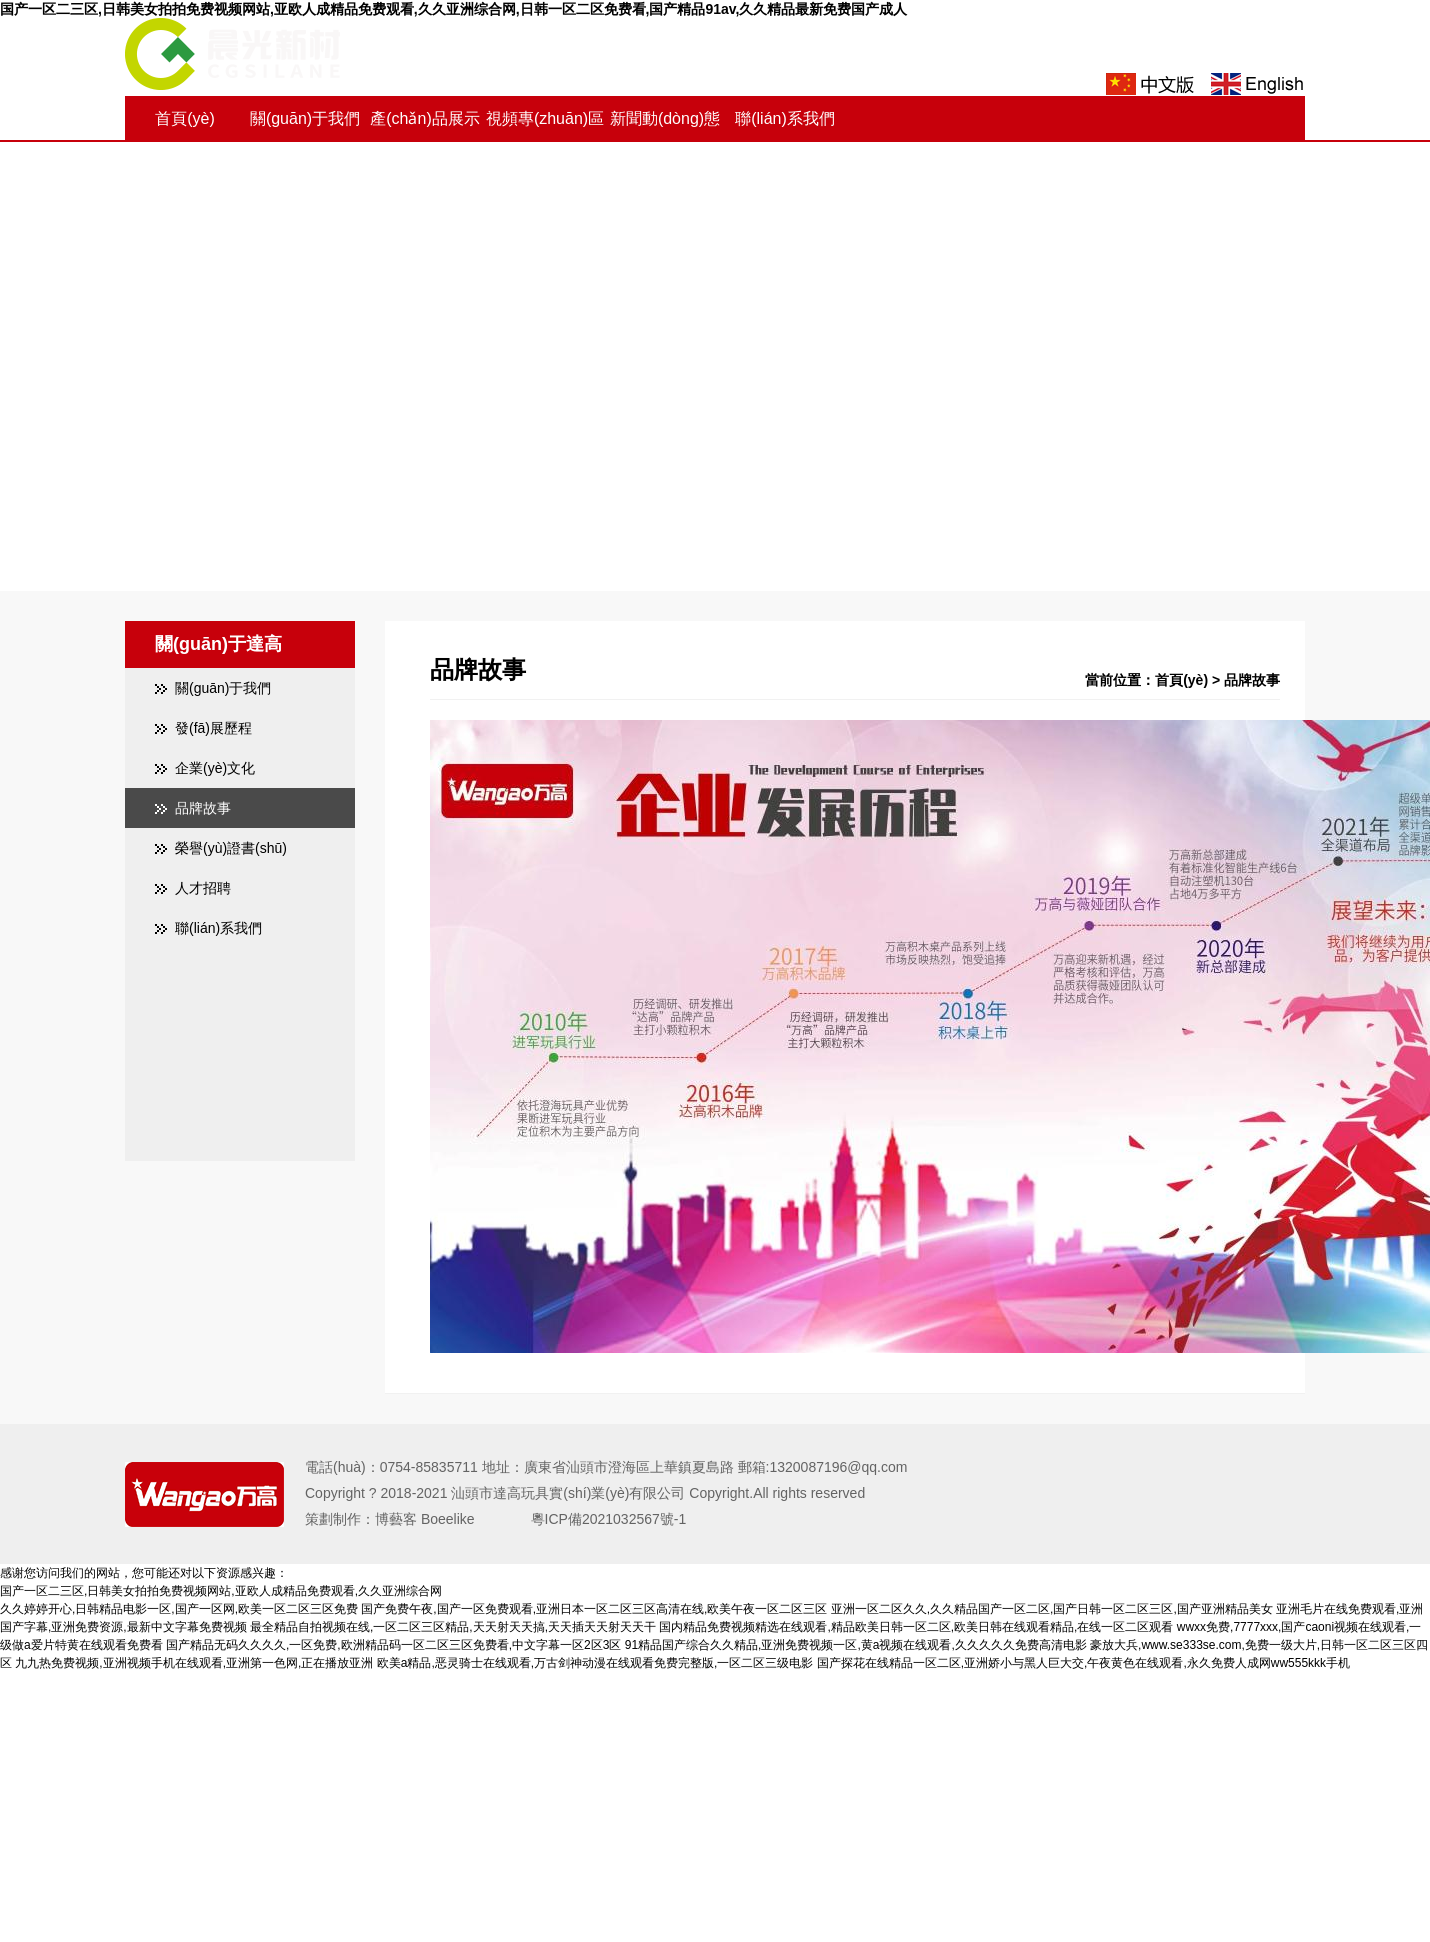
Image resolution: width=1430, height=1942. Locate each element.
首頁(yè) (185, 118)
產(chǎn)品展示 (424, 118)
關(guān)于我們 (305, 118)
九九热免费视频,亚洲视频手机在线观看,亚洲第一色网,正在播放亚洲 (194, 1663)
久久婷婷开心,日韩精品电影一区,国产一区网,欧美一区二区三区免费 (179, 1609)
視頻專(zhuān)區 (545, 118)
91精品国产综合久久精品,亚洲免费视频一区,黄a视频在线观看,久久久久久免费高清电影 (856, 1645)
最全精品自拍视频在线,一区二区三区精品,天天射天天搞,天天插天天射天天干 (453, 1627)
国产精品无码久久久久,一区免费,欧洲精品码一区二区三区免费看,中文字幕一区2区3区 (393, 1645)
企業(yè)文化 (215, 768)
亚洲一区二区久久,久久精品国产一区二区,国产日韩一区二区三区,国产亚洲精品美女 (1052, 1609)
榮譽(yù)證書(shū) (231, 848)
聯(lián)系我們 (785, 118)
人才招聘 (203, 888)
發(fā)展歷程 (213, 728)
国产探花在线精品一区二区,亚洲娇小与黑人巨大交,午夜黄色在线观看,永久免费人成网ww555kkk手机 (1083, 1663)
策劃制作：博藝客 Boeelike (404, 1519)
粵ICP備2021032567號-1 (595, 1519)
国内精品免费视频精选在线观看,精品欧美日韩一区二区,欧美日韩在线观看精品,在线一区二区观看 (916, 1627)
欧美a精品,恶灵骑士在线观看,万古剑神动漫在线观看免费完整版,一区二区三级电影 (595, 1663)
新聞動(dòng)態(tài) (665, 141)
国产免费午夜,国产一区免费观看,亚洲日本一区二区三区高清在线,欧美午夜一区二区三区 (594, 1609)
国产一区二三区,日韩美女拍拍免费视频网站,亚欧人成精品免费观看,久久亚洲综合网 (221, 1591)
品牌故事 (203, 808)
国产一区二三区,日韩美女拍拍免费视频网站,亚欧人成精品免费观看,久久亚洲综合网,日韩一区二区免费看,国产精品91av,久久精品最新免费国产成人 (453, 9)
